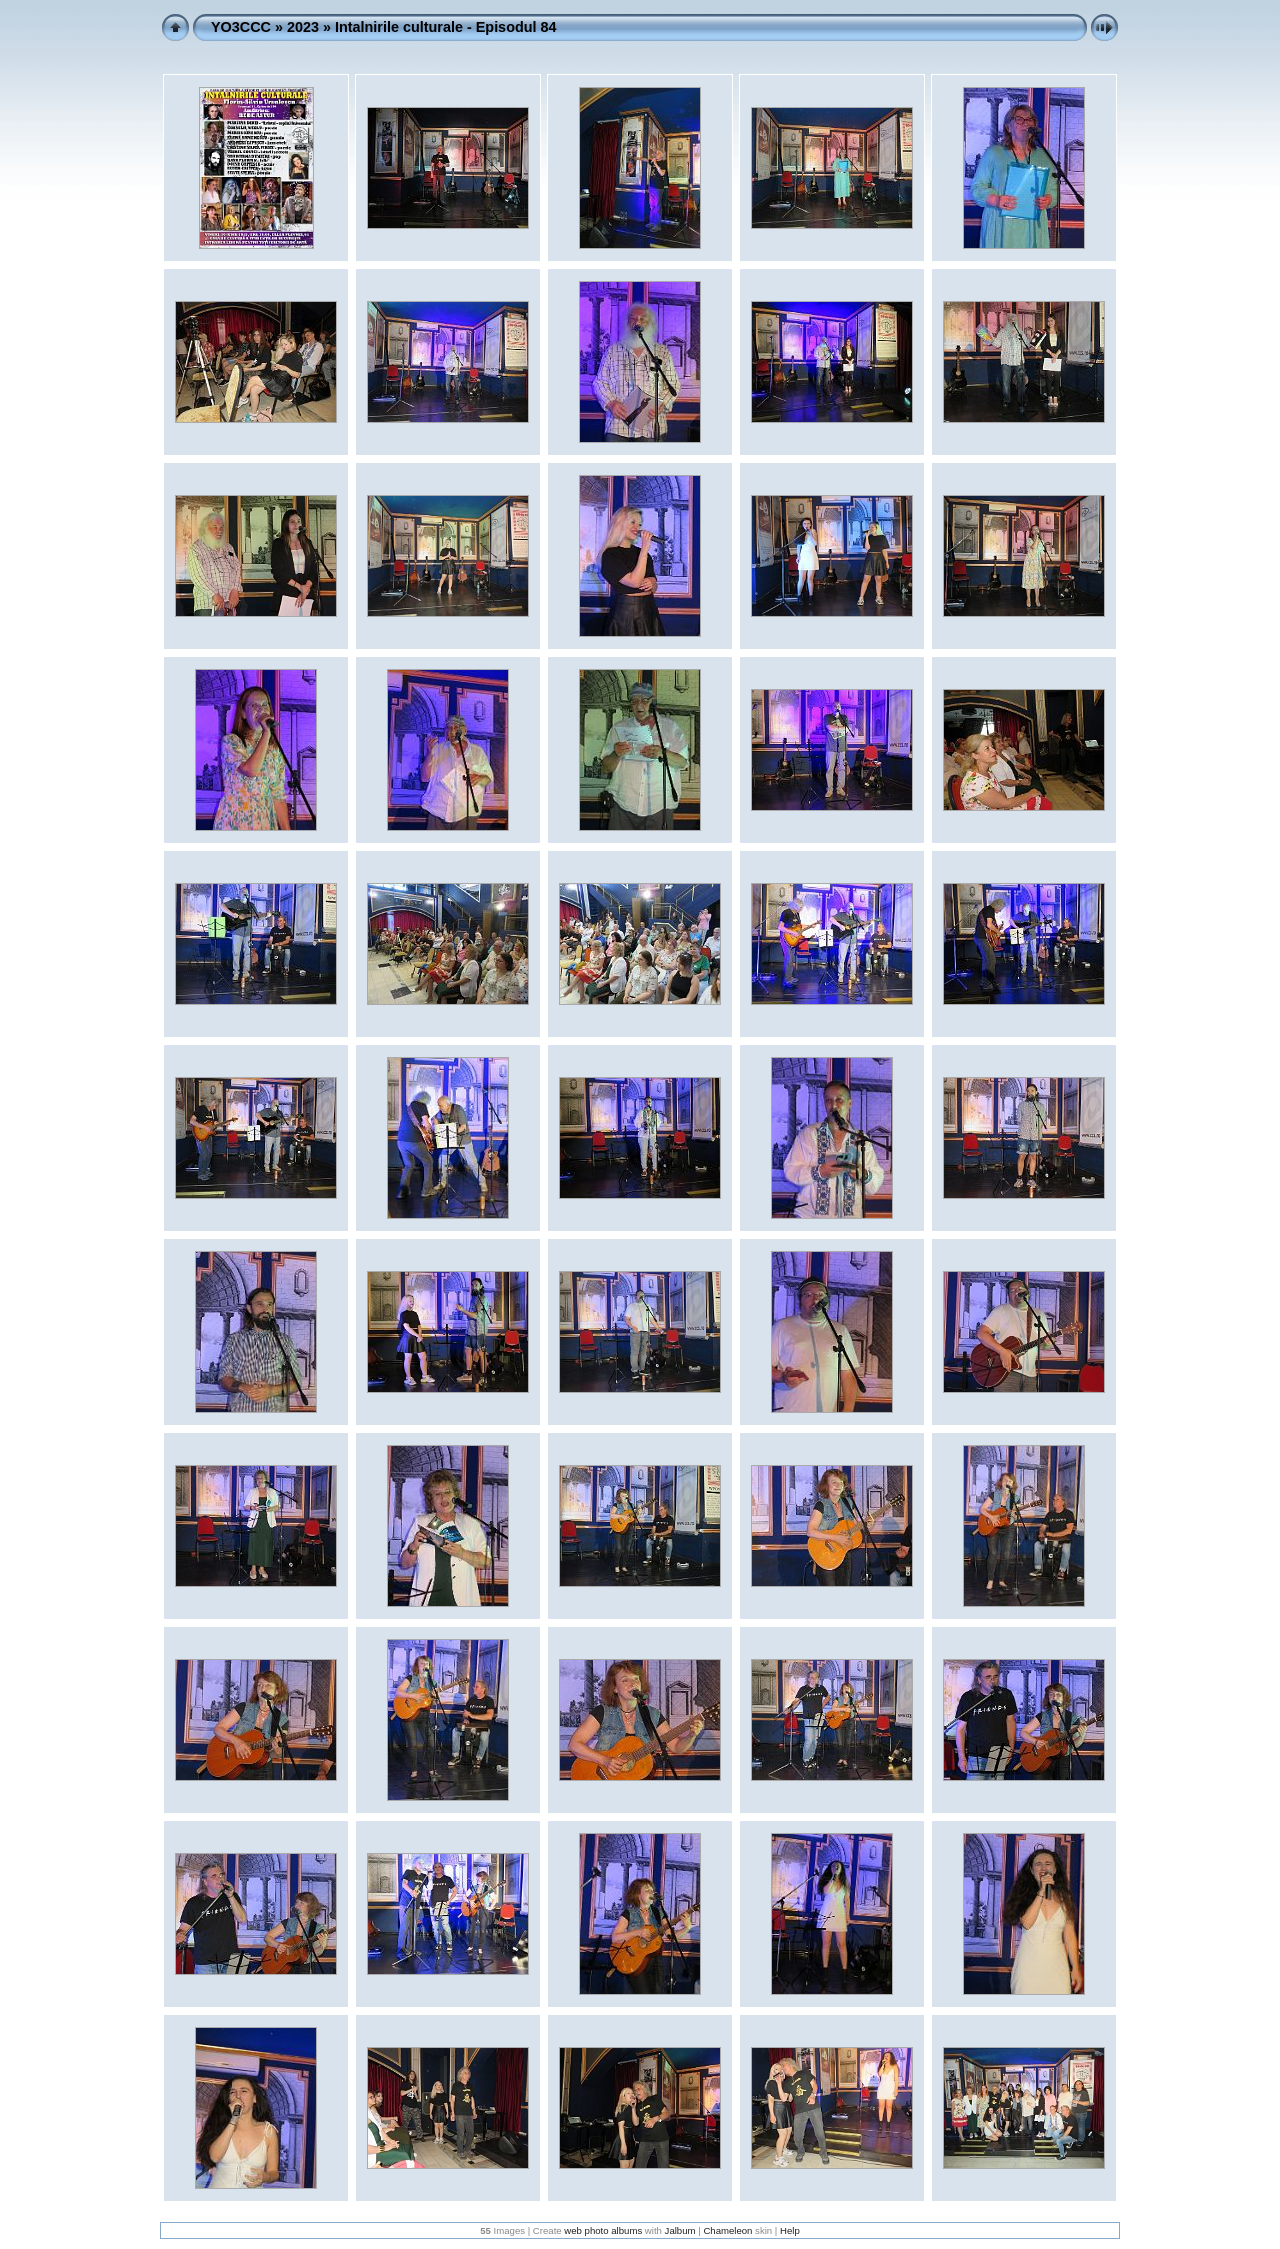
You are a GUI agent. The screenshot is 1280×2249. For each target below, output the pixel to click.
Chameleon (727, 2230)
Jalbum (680, 2230)
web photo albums (603, 2230)
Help (790, 2230)
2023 (303, 27)
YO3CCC (241, 27)
